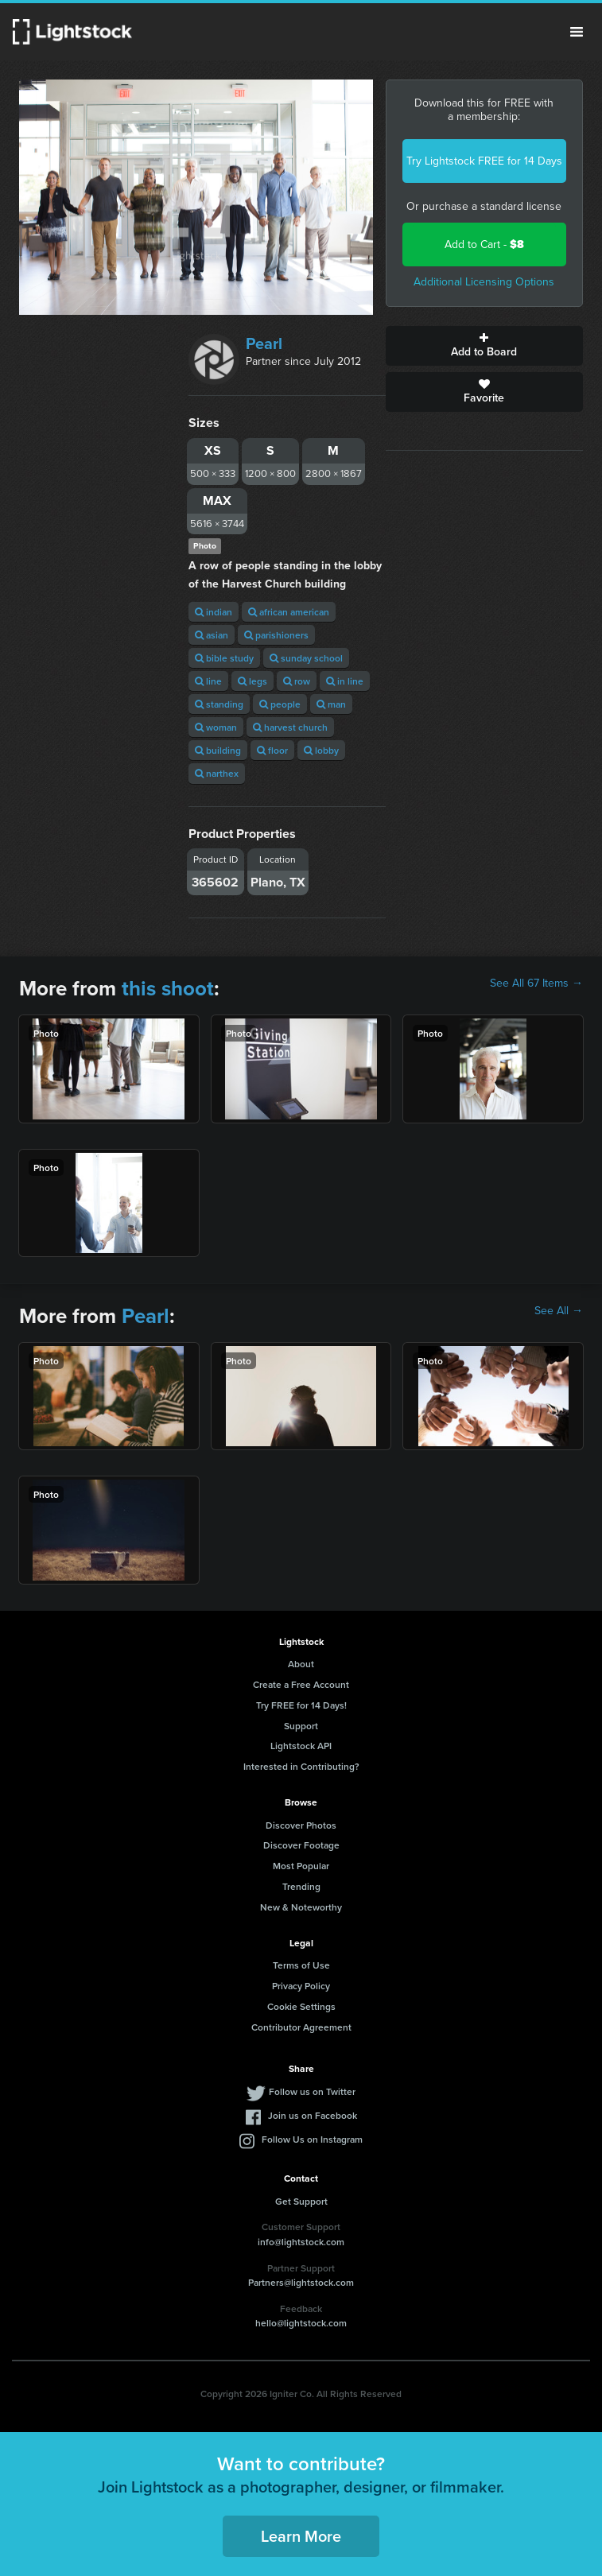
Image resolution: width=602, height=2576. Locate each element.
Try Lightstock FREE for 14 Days (484, 161)
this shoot (168, 988)
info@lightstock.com (301, 2241)
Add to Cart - (484, 244)
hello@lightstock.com (301, 2323)
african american (288, 612)
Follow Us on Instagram (312, 2139)
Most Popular (301, 1865)
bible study (224, 658)
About (301, 1663)
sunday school (306, 658)
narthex (217, 773)
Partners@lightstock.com (301, 2282)
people (280, 704)
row (296, 681)
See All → (558, 1311)
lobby (321, 750)
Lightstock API (301, 1745)
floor (272, 750)
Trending (301, 1886)
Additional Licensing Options (484, 282)
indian (213, 612)
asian (211, 635)
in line (344, 681)
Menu (576, 32)
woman (216, 727)
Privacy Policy (301, 1985)
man (331, 704)
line (208, 681)
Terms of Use (301, 1965)
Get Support (301, 2201)
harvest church (290, 727)
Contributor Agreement (301, 2027)
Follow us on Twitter (312, 2091)
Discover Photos (301, 1825)
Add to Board (484, 345)
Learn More (301, 2535)
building (218, 750)
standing (219, 704)
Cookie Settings (301, 2006)
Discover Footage (301, 1845)
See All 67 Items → (536, 983)
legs (252, 681)
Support (301, 1725)
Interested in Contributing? (301, 1766)
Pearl (264, 343)
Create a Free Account (301, 1684)
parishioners (276, 635)
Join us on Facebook (312, 2115)
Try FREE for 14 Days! (301, 1705)
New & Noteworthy (301, 1907)
